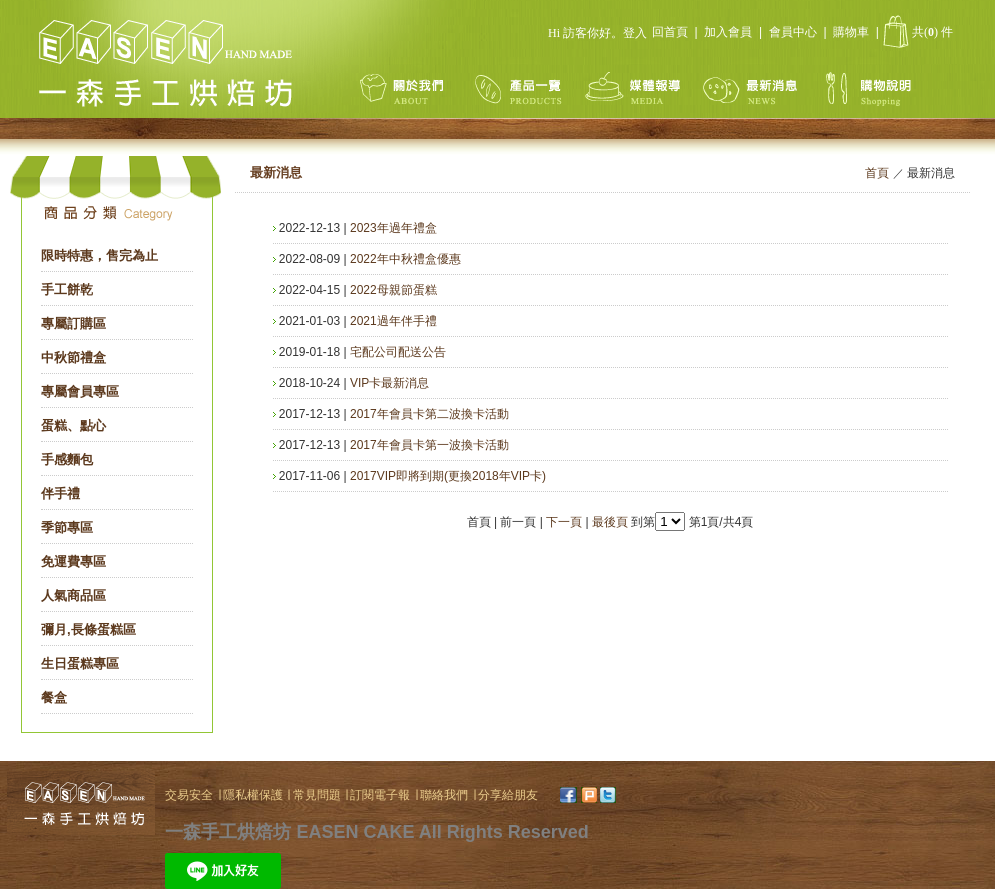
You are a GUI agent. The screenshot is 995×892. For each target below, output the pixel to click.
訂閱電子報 (381, 795)
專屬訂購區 (73, 323)
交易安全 (189, 795)
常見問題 (318, 795)
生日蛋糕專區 (80, 663)
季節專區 (67, 527)
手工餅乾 (67, 289)
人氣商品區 (73, 595)
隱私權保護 (254, 795)
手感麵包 (67, 459)
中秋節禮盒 (73, 357)
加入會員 (728, 32)
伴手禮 (60, 493)
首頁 (877, 173)
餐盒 (54, 697)
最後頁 (610, 522)
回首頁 (670, 32)
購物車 (851, 32)
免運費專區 (73, 561)
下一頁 (564, 522)
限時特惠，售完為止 (99, 255)
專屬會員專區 (80, 391)
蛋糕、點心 (73, 425)
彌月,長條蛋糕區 (88, 629)
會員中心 (793, 32)
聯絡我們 (444, 795)
